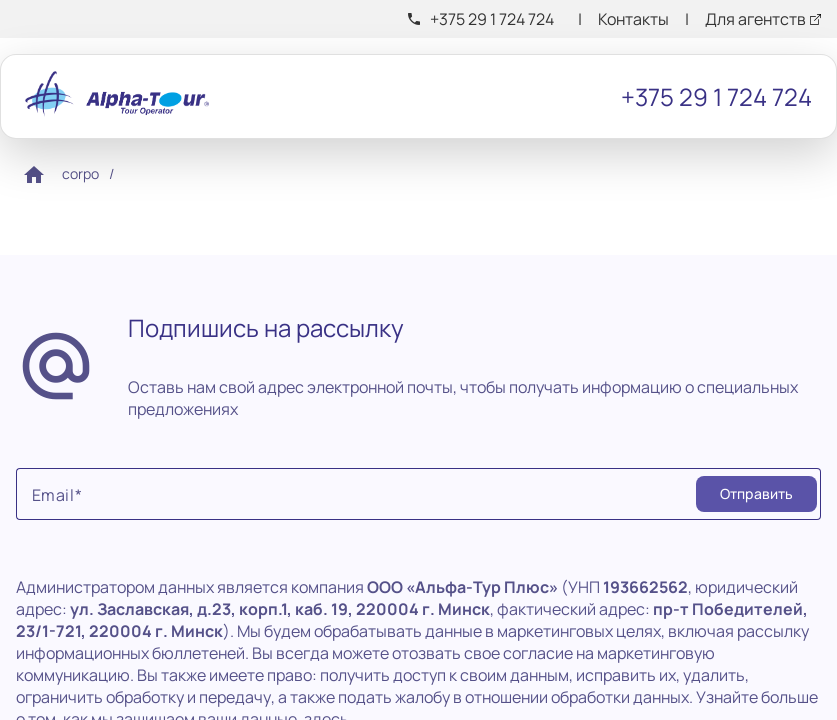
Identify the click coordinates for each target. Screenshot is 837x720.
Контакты (633, 19)
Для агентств (755, 19)
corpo (80, 173)
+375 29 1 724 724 (492, 19)
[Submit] (756, 494)
